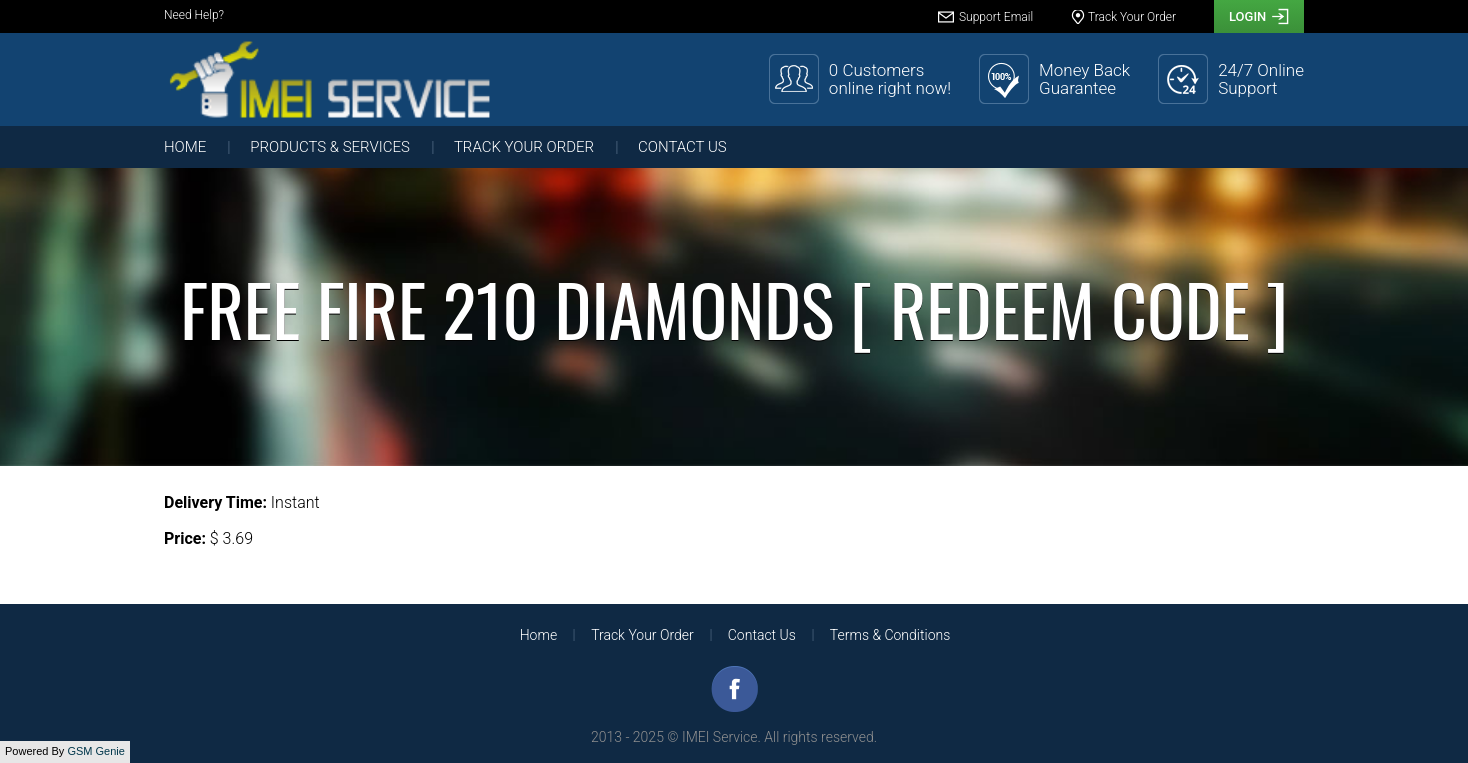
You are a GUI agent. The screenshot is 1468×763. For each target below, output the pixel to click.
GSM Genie (95, 751)
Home (185, 147)
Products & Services (330, 147)
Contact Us (682, 147)
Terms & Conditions (890, 635)
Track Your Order (524, 147)
